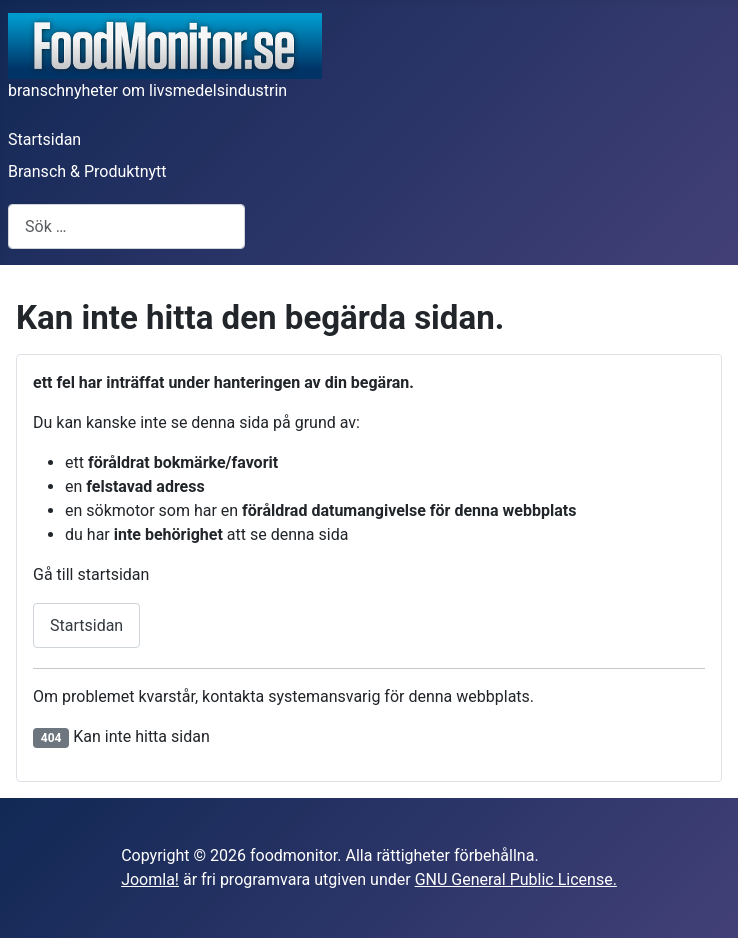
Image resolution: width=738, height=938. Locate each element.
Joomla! (150, 879)
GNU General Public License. (516, 879)
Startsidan (44, 139)
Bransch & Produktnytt (87, 171)
